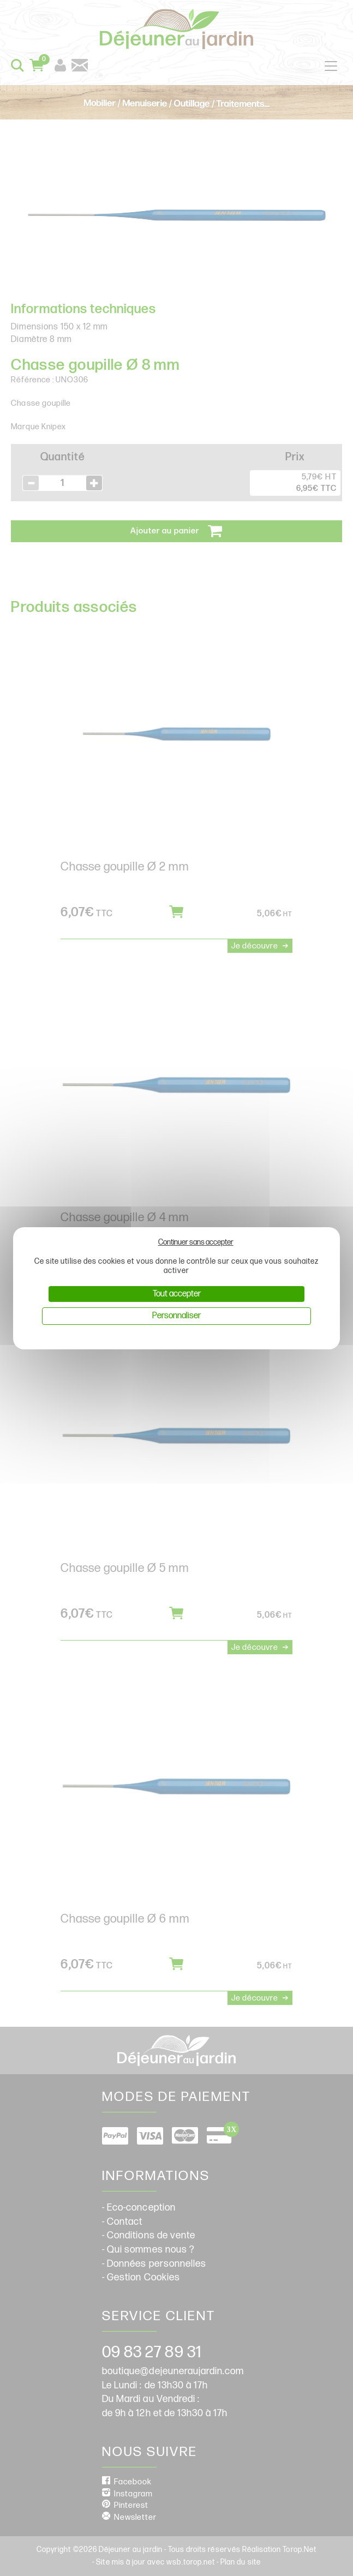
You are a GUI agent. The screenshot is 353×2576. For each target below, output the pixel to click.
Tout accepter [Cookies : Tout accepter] (177, 1294)
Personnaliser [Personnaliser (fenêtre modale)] (176, 1316)
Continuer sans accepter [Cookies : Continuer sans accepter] (196, 1242)
